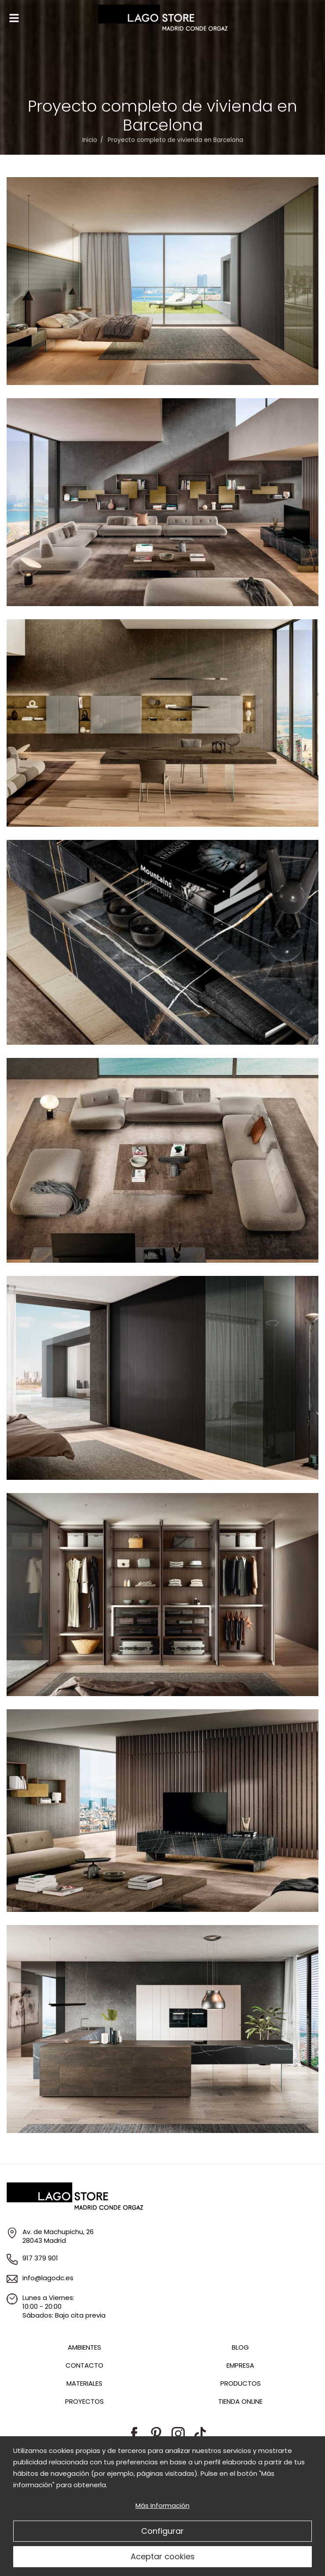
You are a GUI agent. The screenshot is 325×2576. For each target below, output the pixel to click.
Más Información (162, 2505)
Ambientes (84, 2347)
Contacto (84, 2365)
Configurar (162, 2530)
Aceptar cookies (163, 2556)
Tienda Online (240, 2401)
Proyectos (84, 2401)
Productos (240, 2383)
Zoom (162, 281)
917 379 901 (40, 2258)
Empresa (240, 2365)
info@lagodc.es (47, 2277)
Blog (240, 2347)
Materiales (84, 2383)
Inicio (89, 140)
